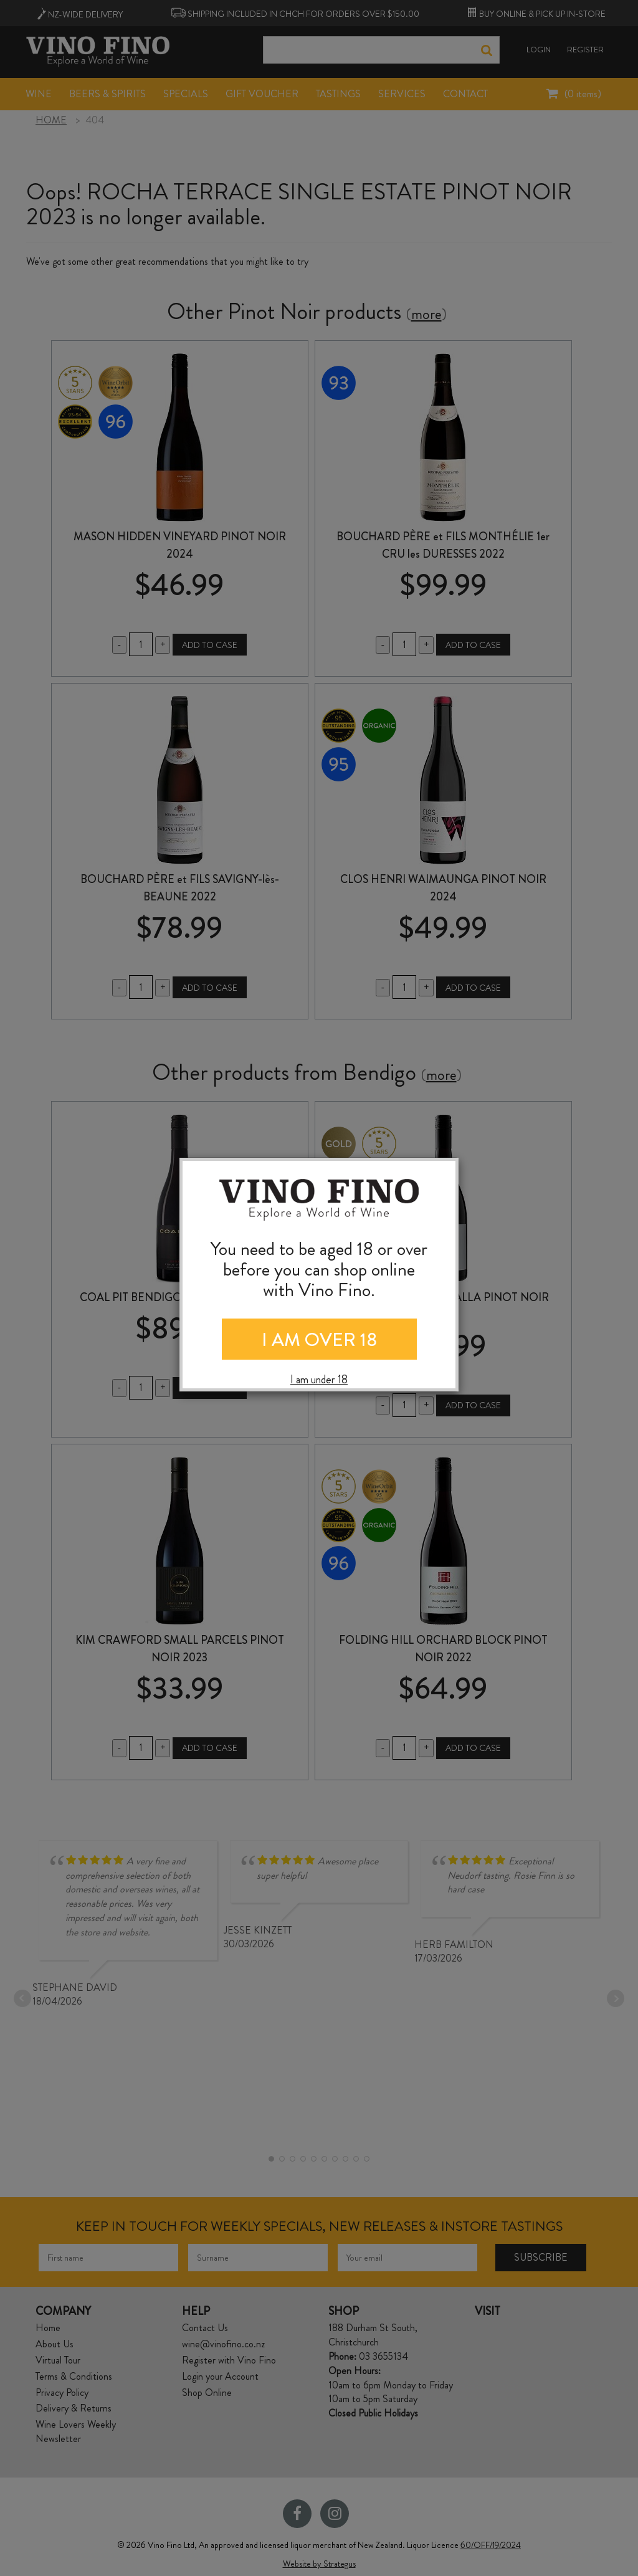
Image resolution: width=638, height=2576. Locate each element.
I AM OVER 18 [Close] (319, 1340)
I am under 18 (319, 1380)
